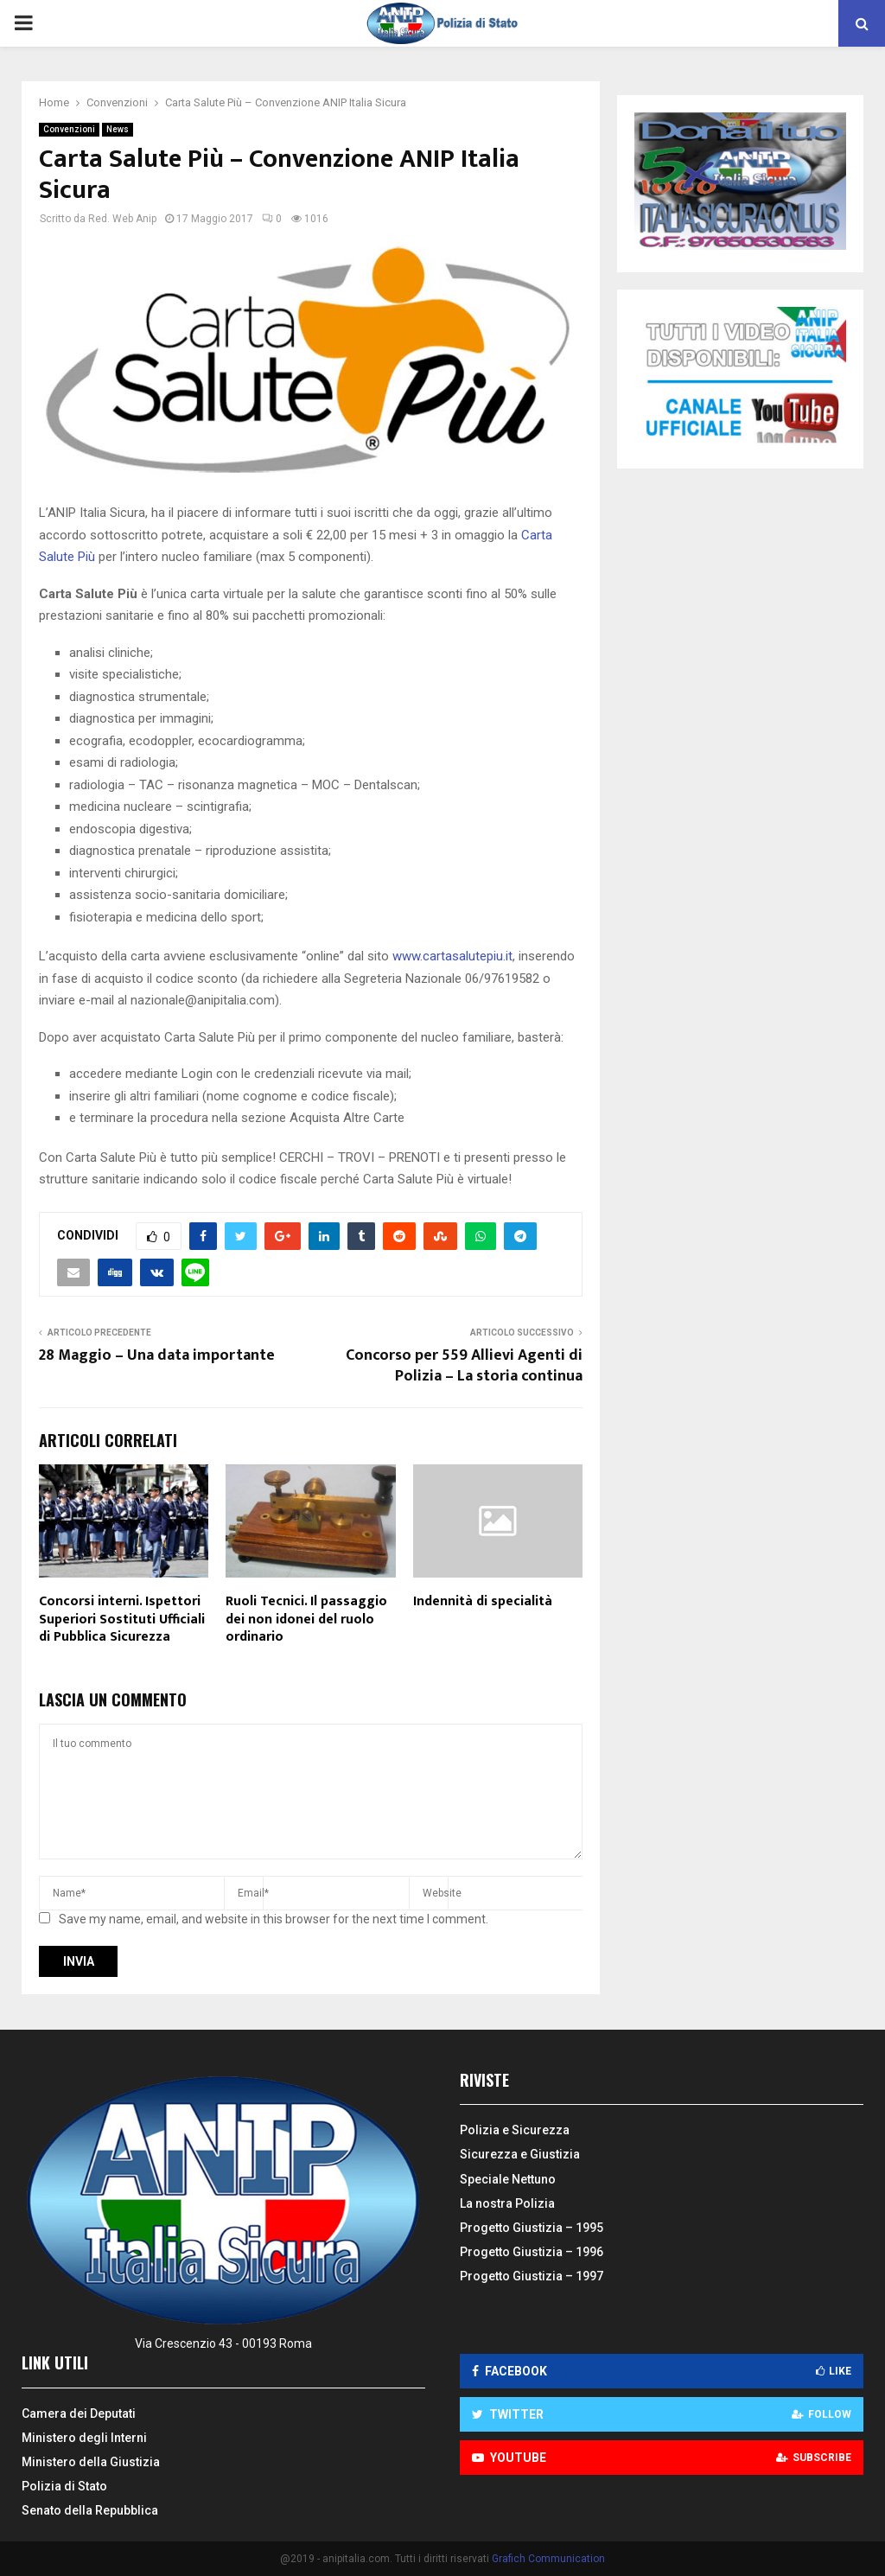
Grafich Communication (548, 2559)
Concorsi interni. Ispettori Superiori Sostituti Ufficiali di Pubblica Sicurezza (122, 1619)
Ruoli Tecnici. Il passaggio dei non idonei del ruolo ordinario (306, 1619)
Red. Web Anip (122, 219)
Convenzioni (69, 129)
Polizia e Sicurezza (515, 2130)
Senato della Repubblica (90, 2510)
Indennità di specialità (482, 1601)
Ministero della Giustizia (91, 2462)
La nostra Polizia (507, 2203)
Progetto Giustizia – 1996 (531, 2252)
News (117, 129)
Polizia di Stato (64, 2486)
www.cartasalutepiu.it (452, 956)
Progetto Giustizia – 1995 (531, 2228)
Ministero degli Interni (84, 2438)
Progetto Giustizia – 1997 (531, 2276)
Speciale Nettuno (508, 2179)
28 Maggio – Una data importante (157, 1355)
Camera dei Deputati (79, 2413)
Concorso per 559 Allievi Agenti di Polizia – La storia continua (464, 1365)
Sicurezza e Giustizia (520, 2154)
